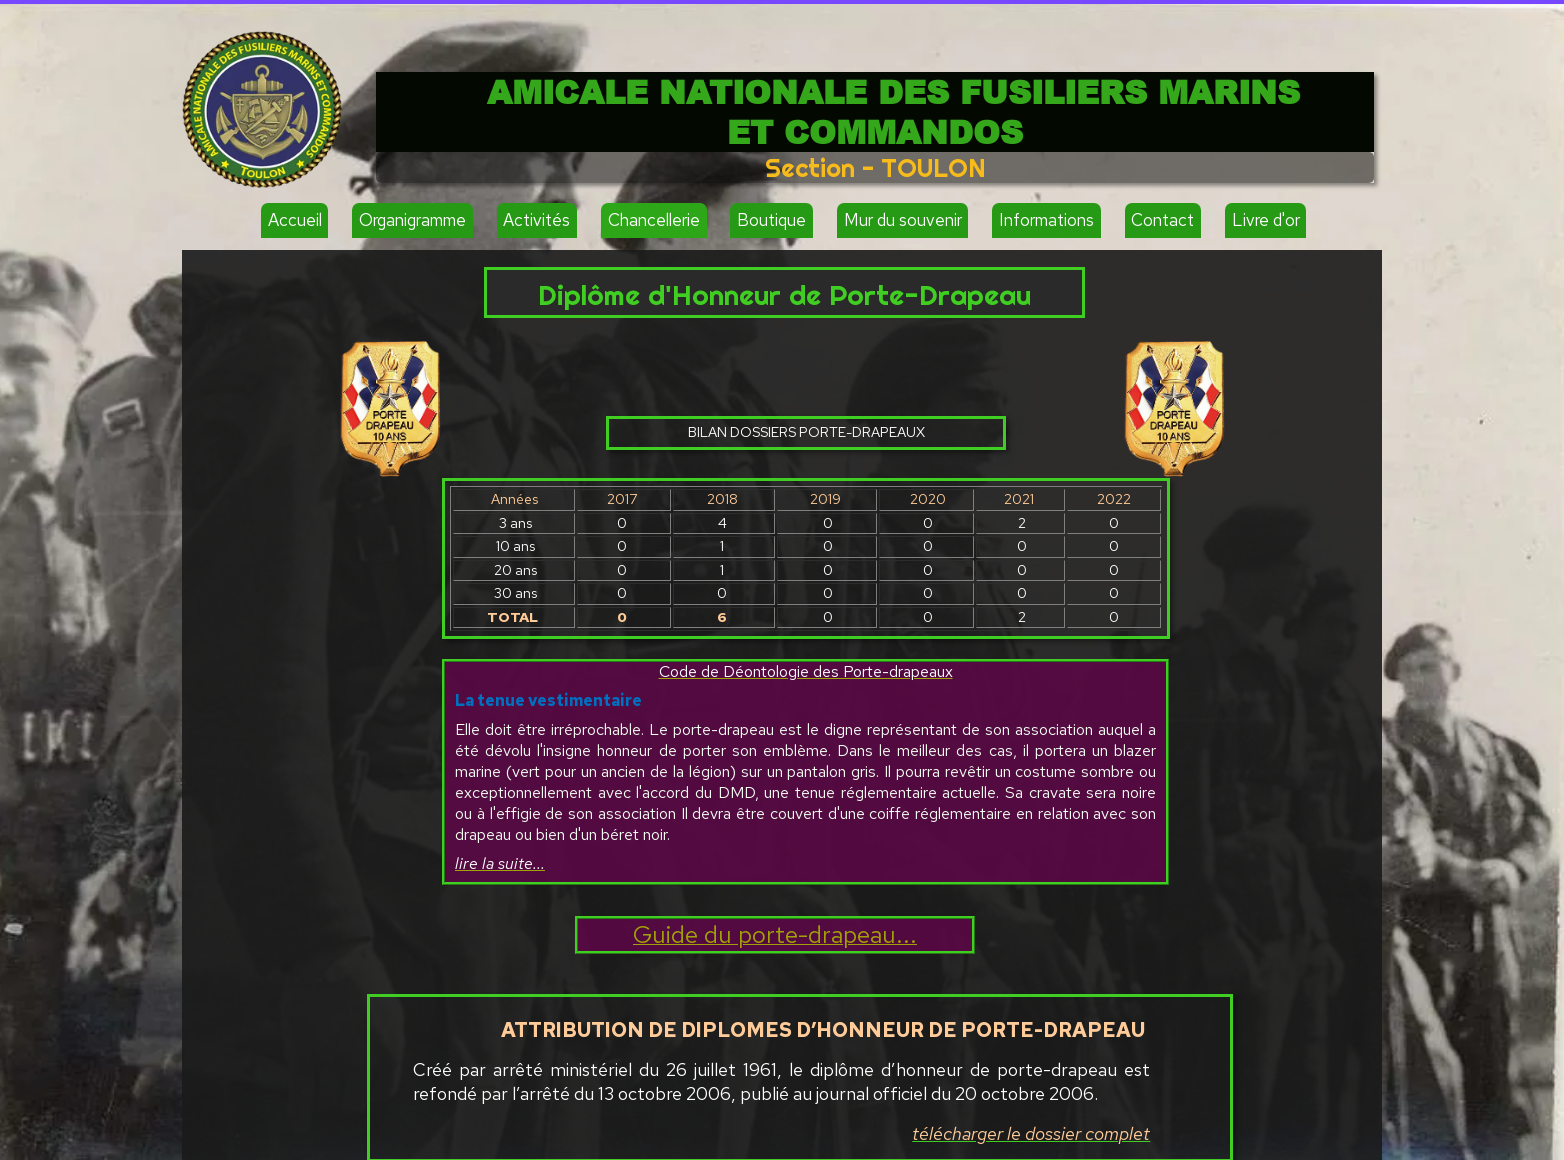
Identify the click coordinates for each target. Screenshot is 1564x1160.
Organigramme (412, 220)
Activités (536, 220)
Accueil (295, 220)
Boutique (771, 220)
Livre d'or (1266, 220)
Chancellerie (654, 220)
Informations (1046, 220)
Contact (1162, 220)
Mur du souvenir (903, 220)
